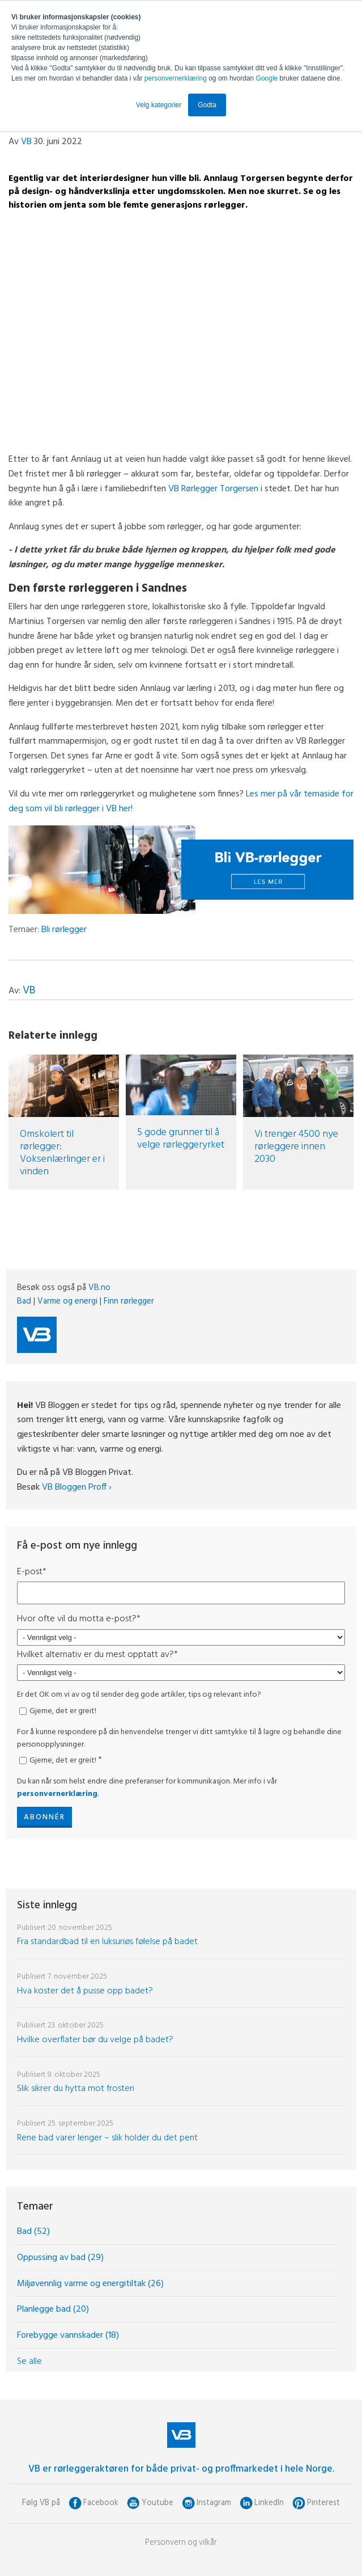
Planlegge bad (53, 2309)
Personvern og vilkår (181, 2542)
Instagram (214, 2503)
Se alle (29, 2361)
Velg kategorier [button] (158, 105)
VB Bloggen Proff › (77, 1487)
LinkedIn (269, 2503)
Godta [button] (207, 105)
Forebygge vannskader (68, 2335)
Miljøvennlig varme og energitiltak (90, 2283)
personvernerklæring (175, 78)
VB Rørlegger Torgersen (213, 489)
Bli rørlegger (64, 929)
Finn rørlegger (129, 1301)
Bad (24, 1301)
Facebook (100, 2503)
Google (268, 78)
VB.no (99, 1288)
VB (26, 141)
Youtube (157, 2503)
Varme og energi (67, 1301)
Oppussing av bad (60, 2257)
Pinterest (323, 2503)
